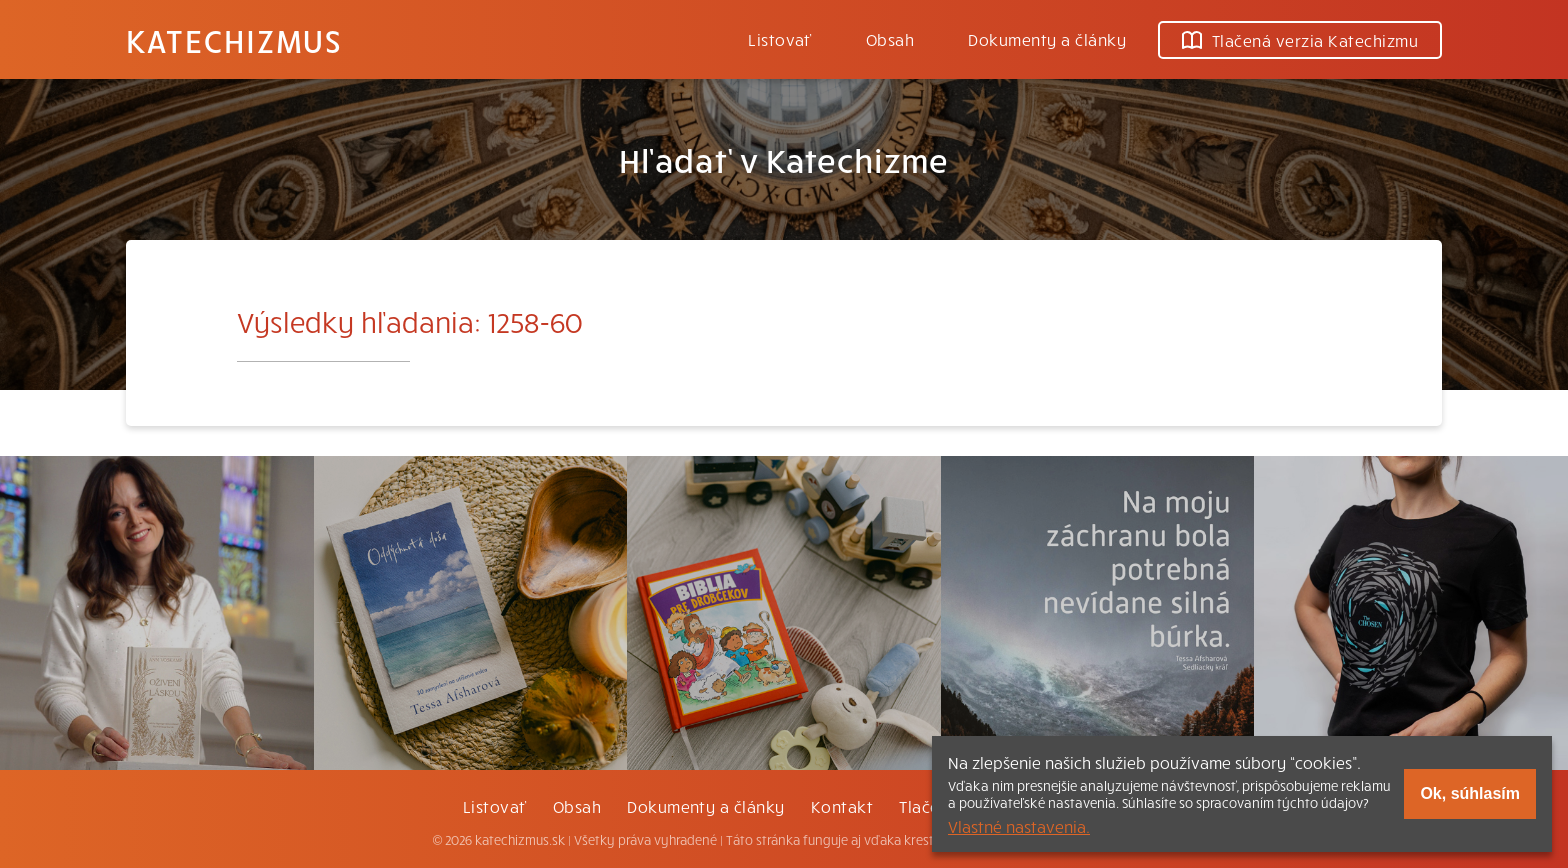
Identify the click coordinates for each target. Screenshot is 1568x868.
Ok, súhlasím (1470, 793)
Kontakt (842, 806)
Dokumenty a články (1047, 39)
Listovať (780, 39)
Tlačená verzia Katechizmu (1300, 40)
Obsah (890, 39)
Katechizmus (234, 40)
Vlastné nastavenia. (1019, 826)
